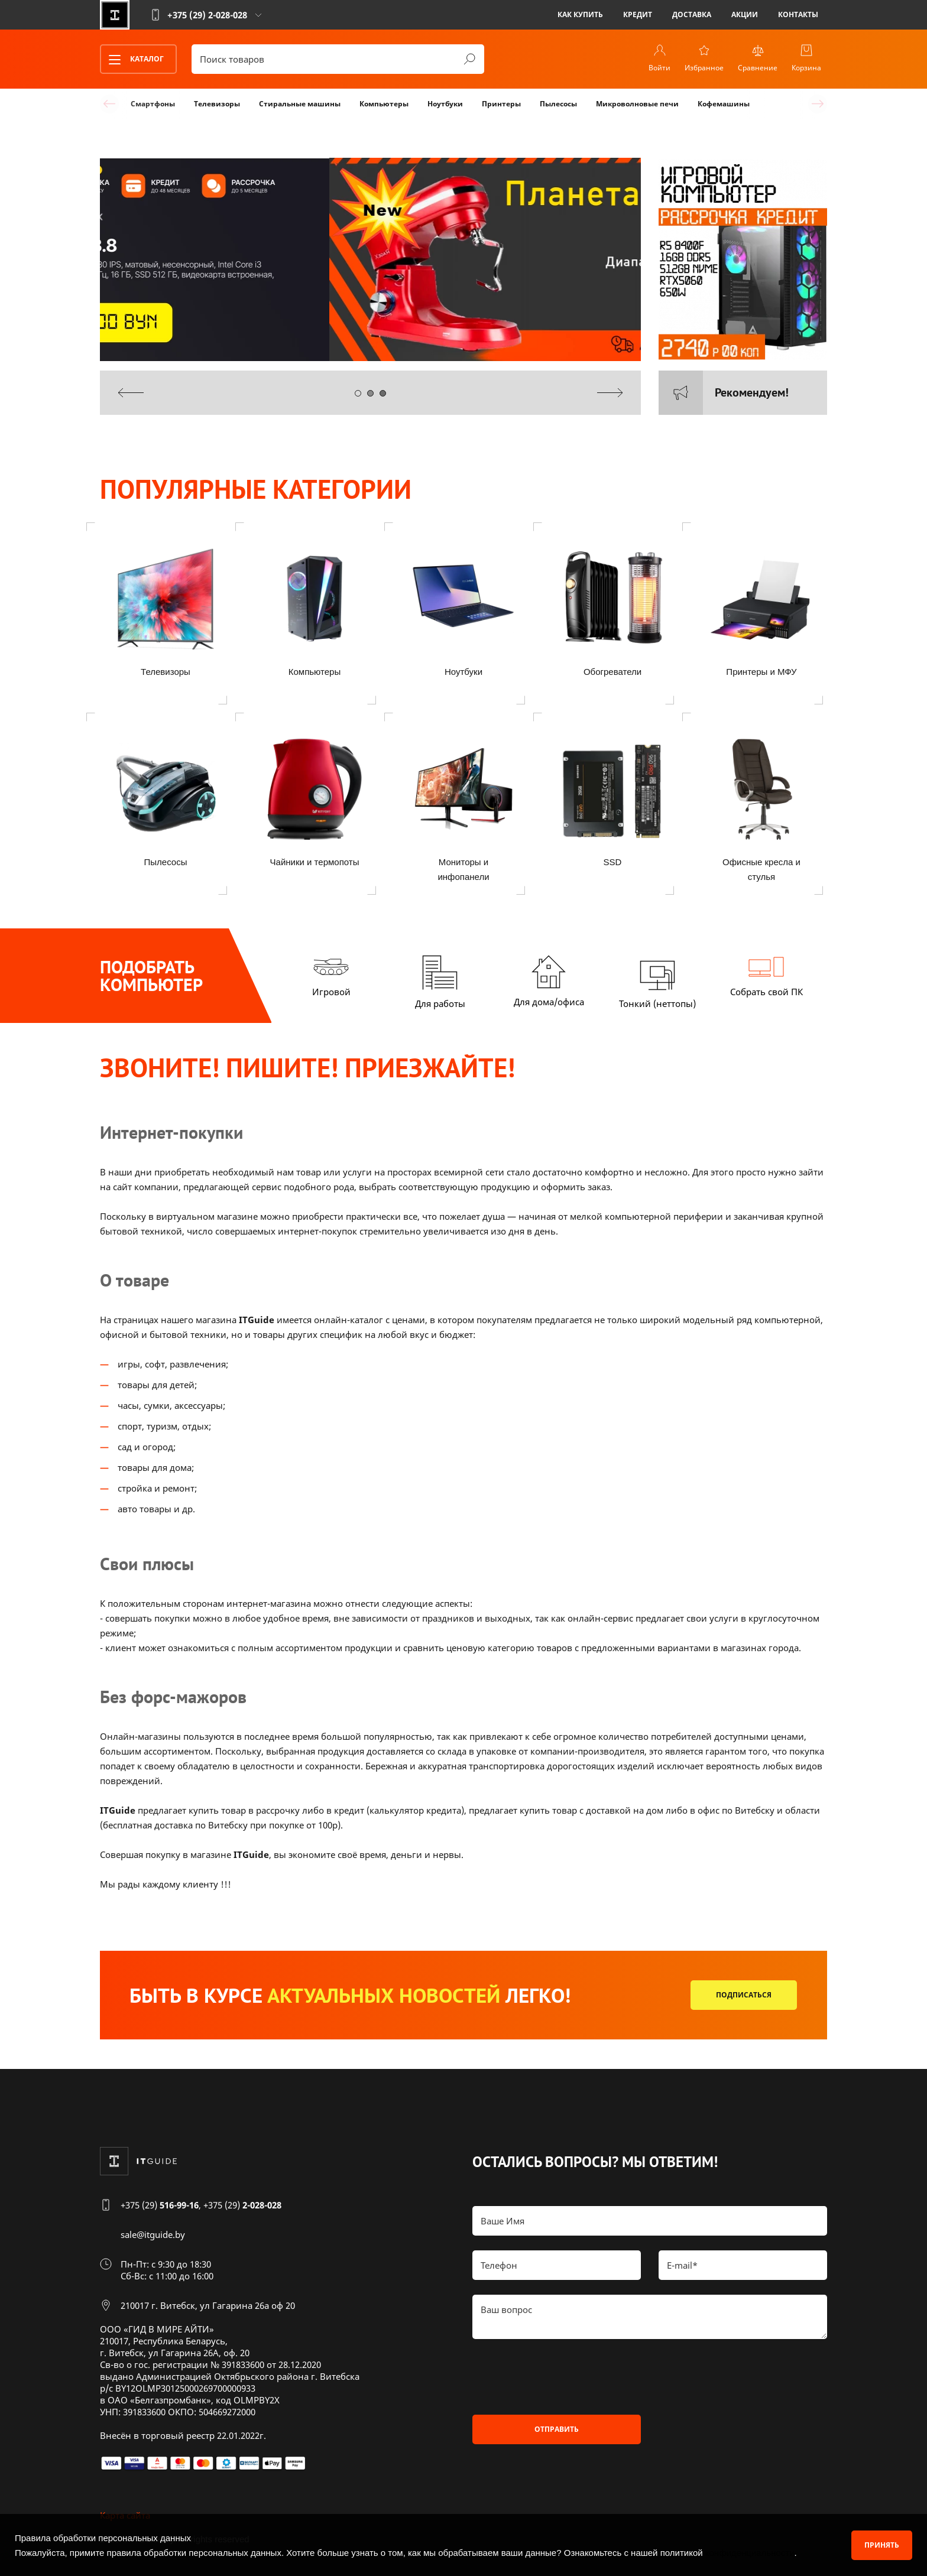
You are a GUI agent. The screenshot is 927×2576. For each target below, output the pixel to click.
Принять (881, 2545)
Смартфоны (153, 104)
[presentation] (131, 392)
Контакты (798, 14)
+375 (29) (160, 2205)
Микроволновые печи (637, 104)
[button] (358, 393)
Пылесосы (558, 104)
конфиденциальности (750, 2553)
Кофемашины (724, 104)
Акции (744, 14)
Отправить (556, 2429)
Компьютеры (384, 104)
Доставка (691, 14)
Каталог (132, 59)
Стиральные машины (300, 104)
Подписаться (744, 1995)
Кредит (637, 14)
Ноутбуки (445, 104)
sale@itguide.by (153, 2234)
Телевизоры (217, 104)
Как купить (580, 14)
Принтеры (501, 104)
